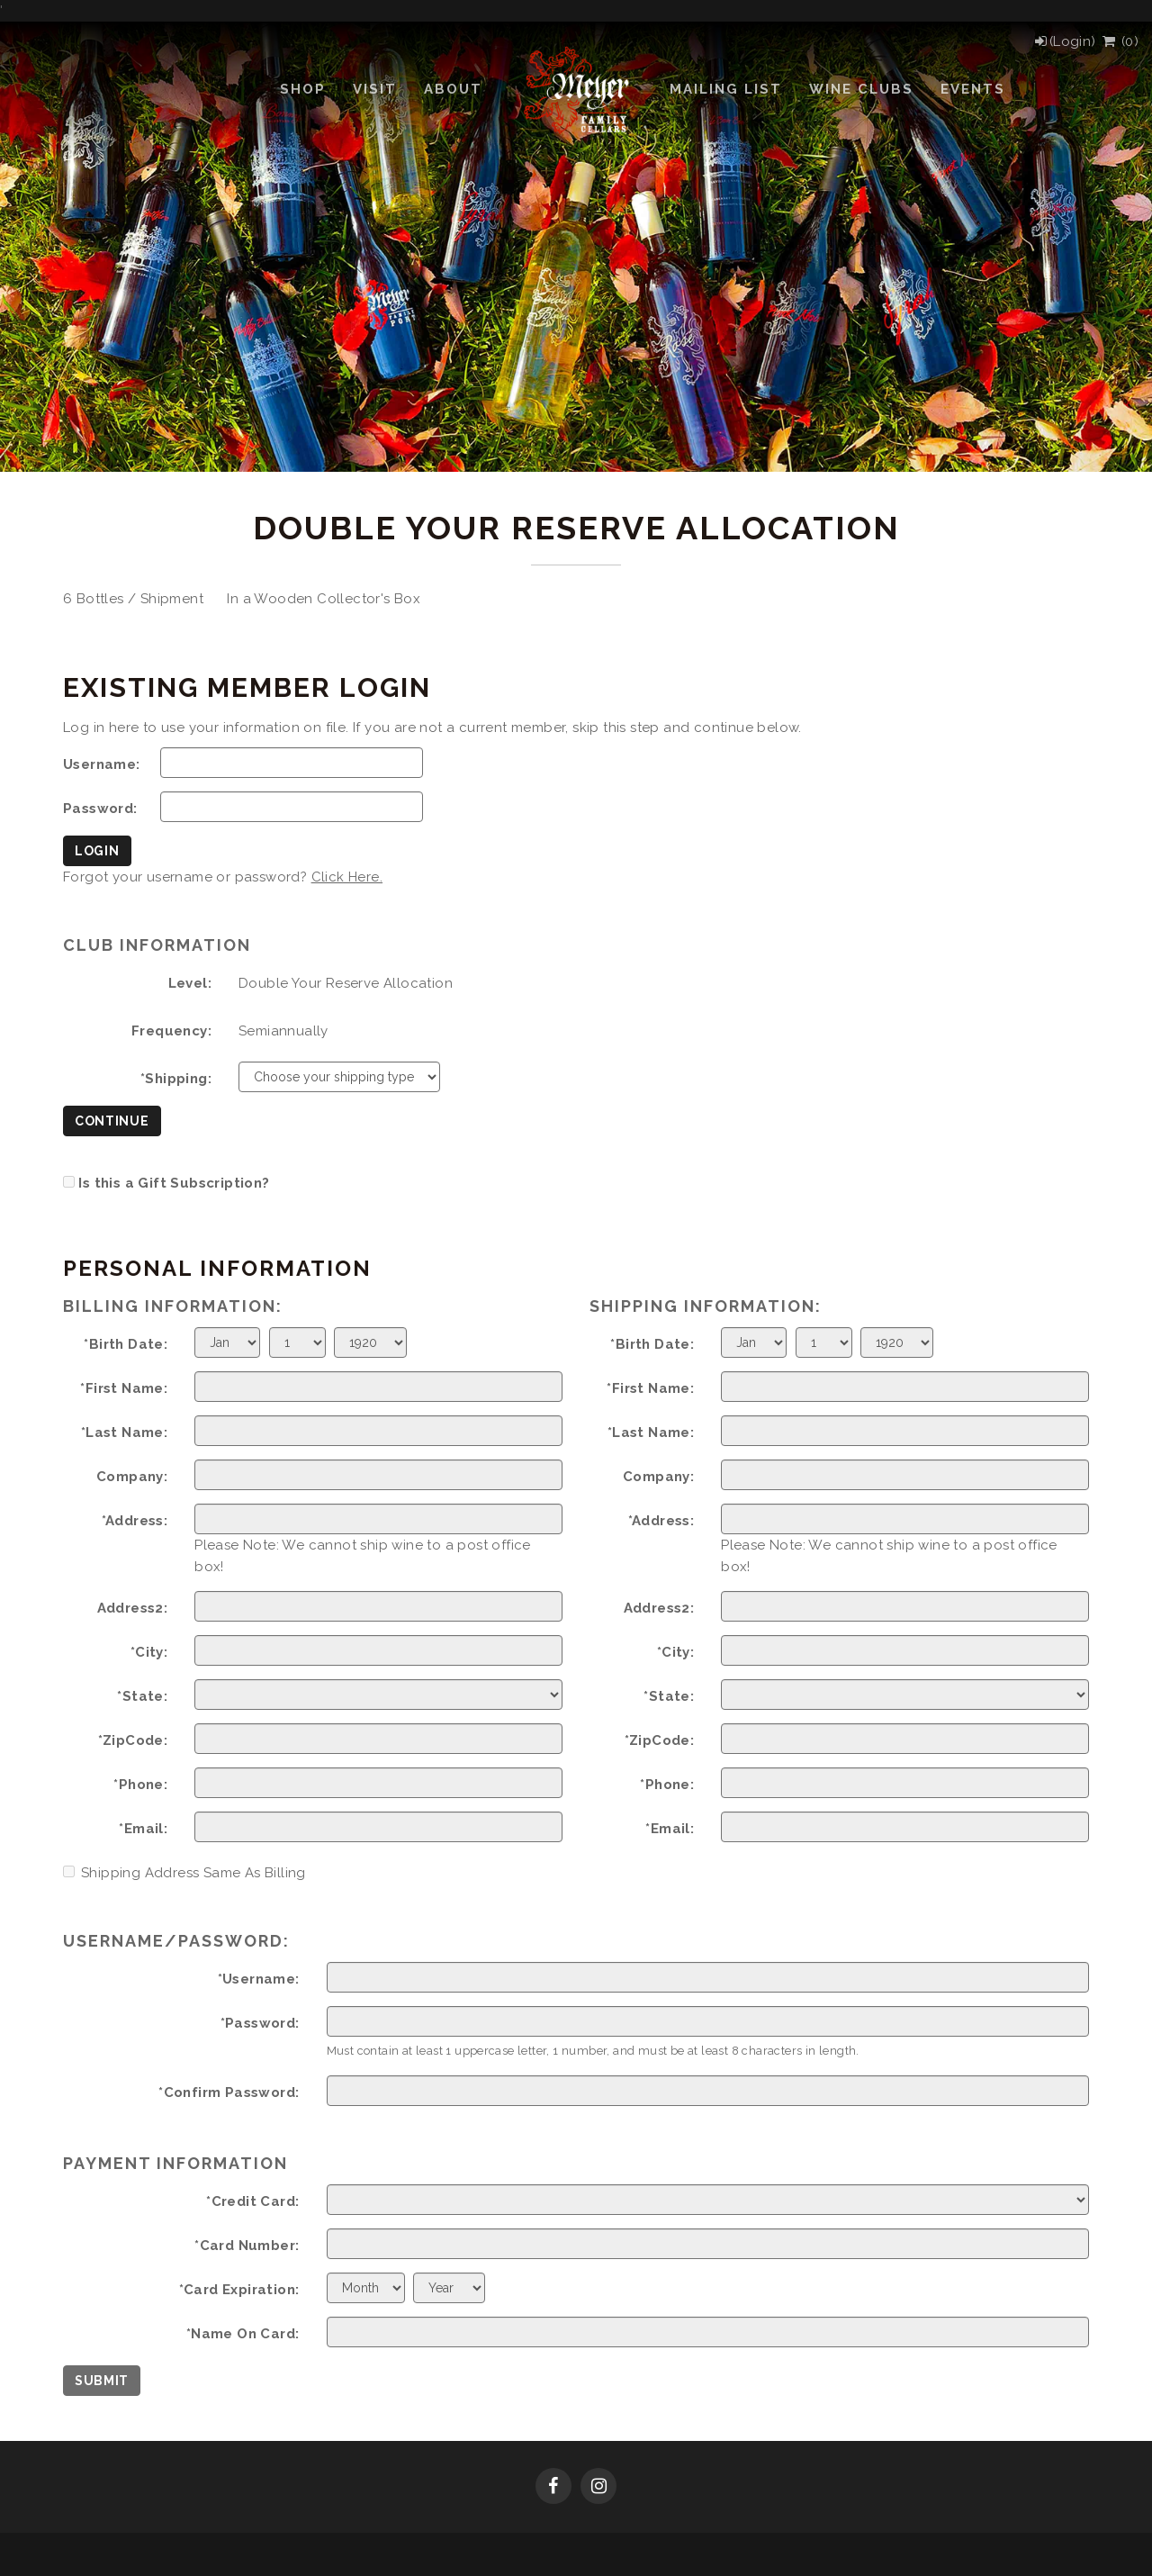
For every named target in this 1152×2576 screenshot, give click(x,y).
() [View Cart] (1119, 41)
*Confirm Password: (228, 2092)
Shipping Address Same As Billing (184, 1873)
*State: (142, 1696)
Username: (101, 764)
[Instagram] (598, 2488)
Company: (131, 1477)
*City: (148, 1652)
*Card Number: (246, 2245)
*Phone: (140, 1784)
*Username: (259, 1979)
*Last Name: (124, 1432)
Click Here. (346, 877)
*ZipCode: (133, 1740)
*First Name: (123, 1388)
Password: (100, 808)
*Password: (260, 2023)
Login (97, 851)
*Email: (143, 1829)
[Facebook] (553, 2488)
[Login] (1064, 41)
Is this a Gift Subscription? (173, 1183)
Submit (102, 2380)
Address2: (132, 1608)
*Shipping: (176, 1079)
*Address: (135, 1521)
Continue (112, 1121)
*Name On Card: (243, 2334)
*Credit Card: (252, 2201)
